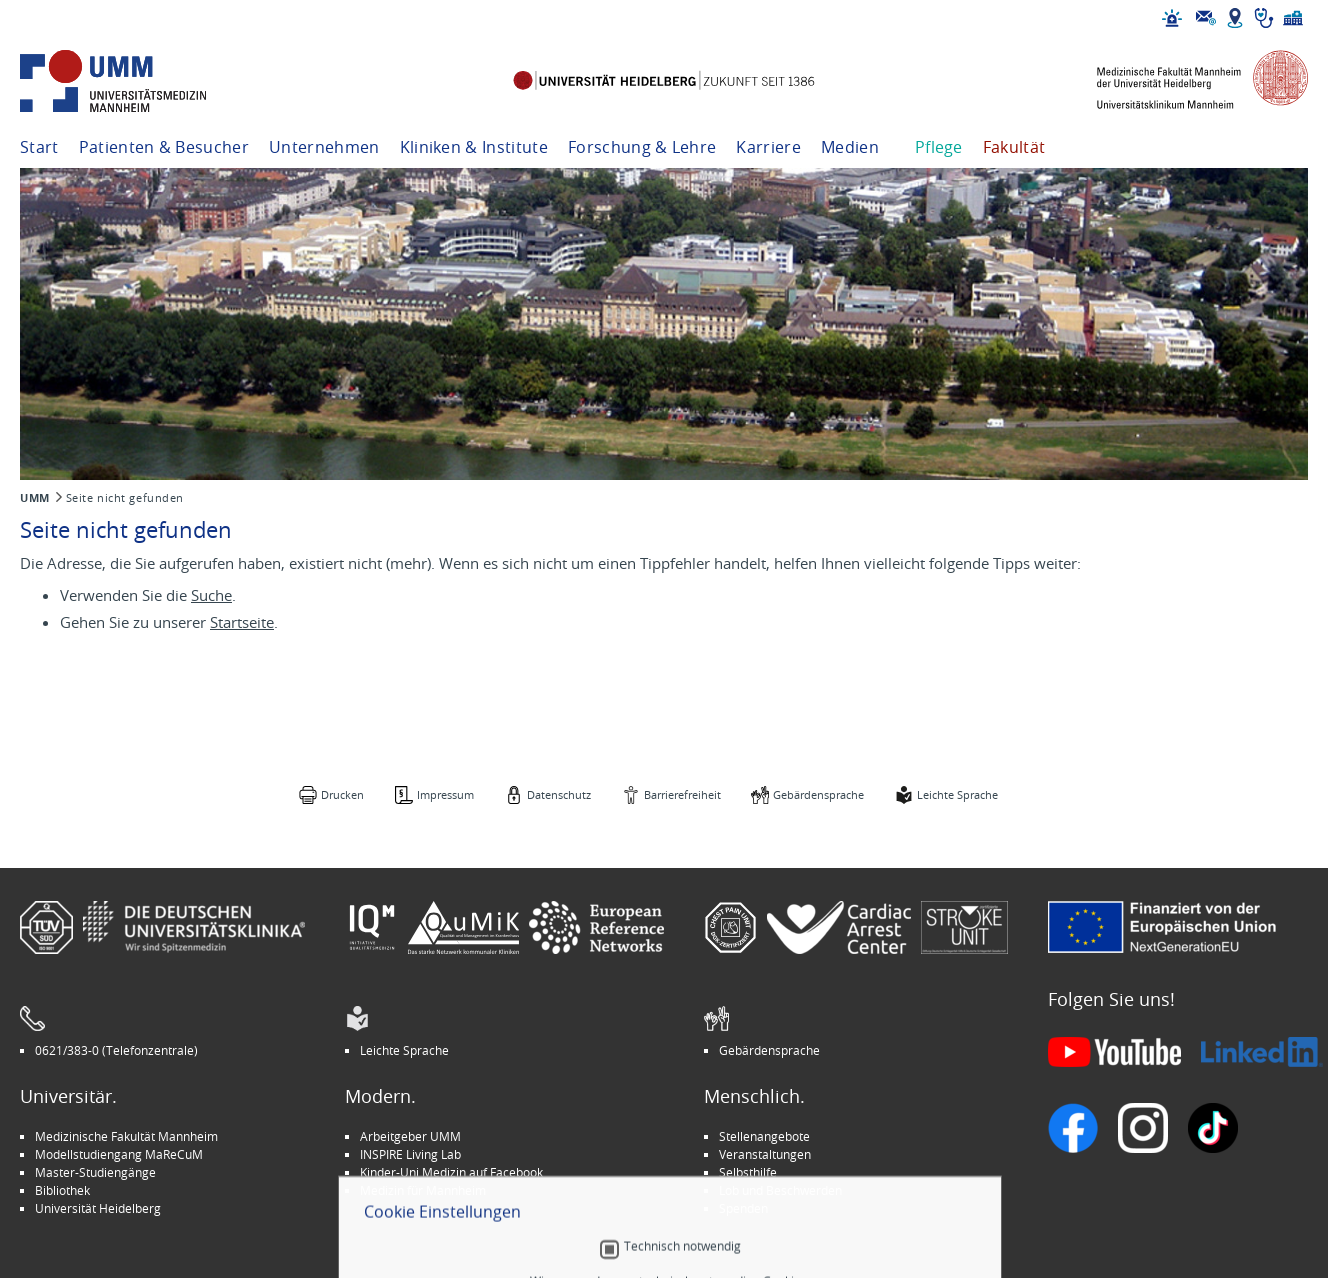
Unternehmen (324, 147)
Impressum (445, 794)
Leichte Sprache (957, 794)
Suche (211, 595)
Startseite (242, 622)
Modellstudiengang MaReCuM (119, 1154)
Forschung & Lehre (642, 147)
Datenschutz (559, 794)
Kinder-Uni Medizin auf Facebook (451, 1172)
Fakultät (1014, 147)
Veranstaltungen (765, 1154)
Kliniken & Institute (474, 147)
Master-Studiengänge (95, 1172)
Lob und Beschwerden (780, 1190)
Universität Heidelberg (98, 1208)
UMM (35, 498)
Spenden (743, 1208)
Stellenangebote (764, 1136)
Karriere (768, 147)
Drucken (342, 794)
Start (39, 147)
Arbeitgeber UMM (410, 1136)
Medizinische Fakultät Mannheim (126, 1136)
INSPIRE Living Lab (410, 1154)
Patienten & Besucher (164, 147)
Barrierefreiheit (682, 794)
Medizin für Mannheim (423, 1190)
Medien (850, 147)
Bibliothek (62, 1190)
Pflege (939, 147)
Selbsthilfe (748, 1172)
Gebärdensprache (818, 794)
